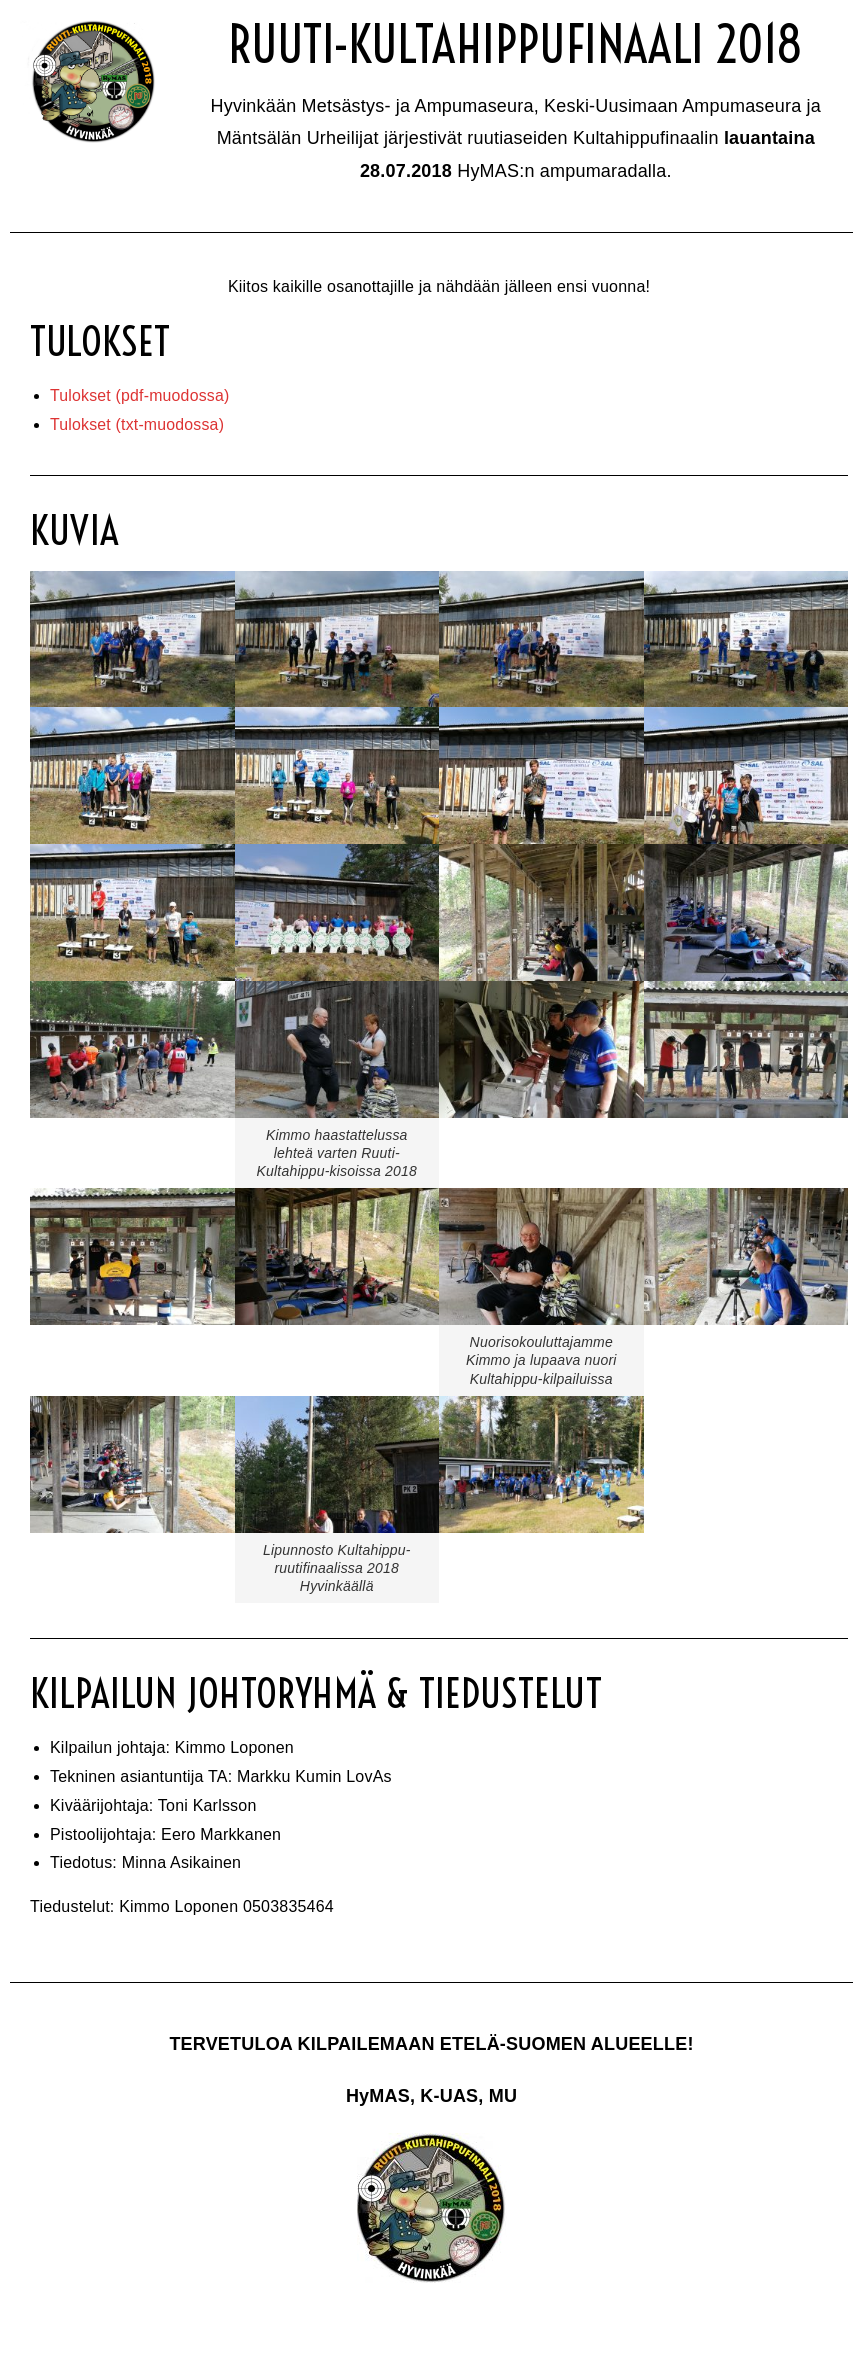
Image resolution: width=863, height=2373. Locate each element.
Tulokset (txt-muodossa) (138, 424)
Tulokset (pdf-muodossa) (140, 395)
